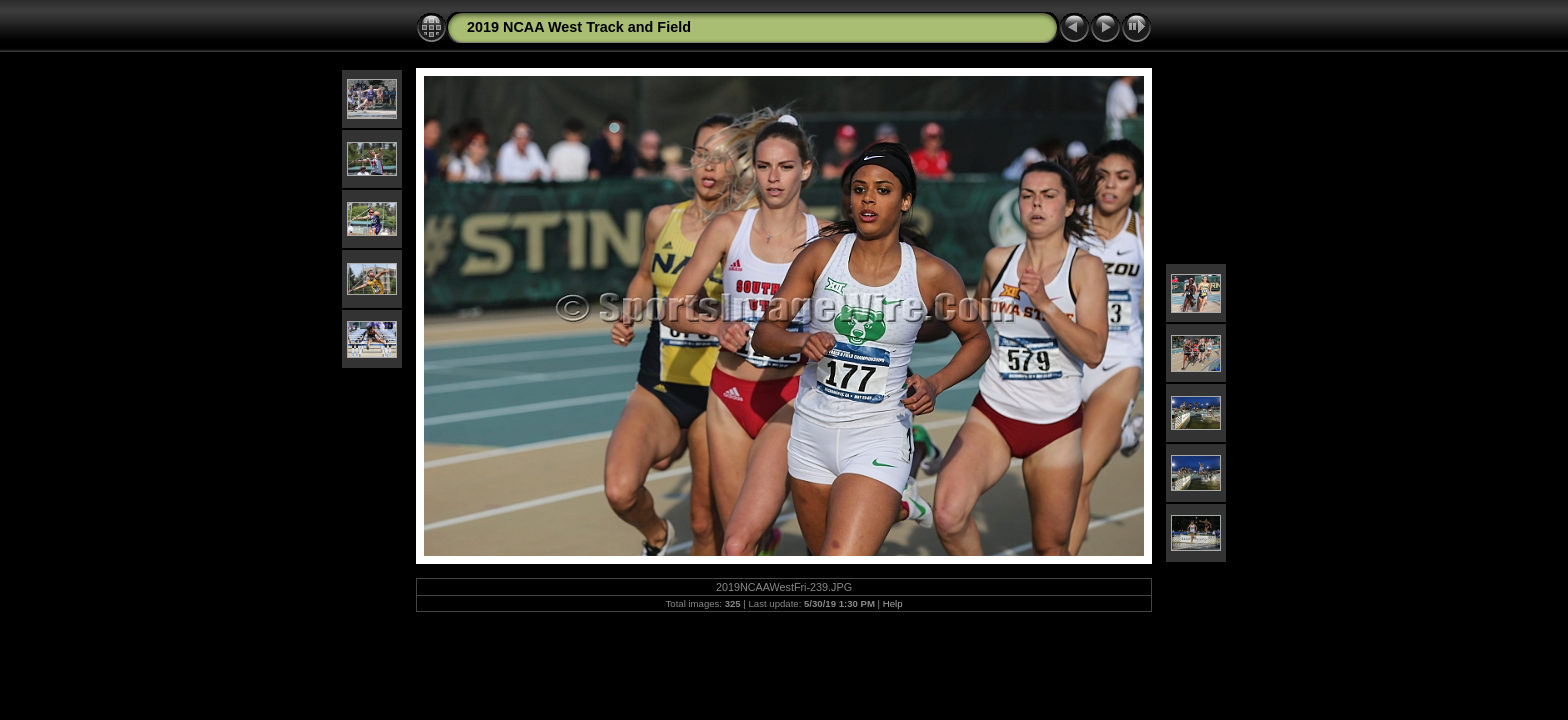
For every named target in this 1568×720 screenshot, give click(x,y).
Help (893, 603)
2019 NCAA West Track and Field (579, 27)
